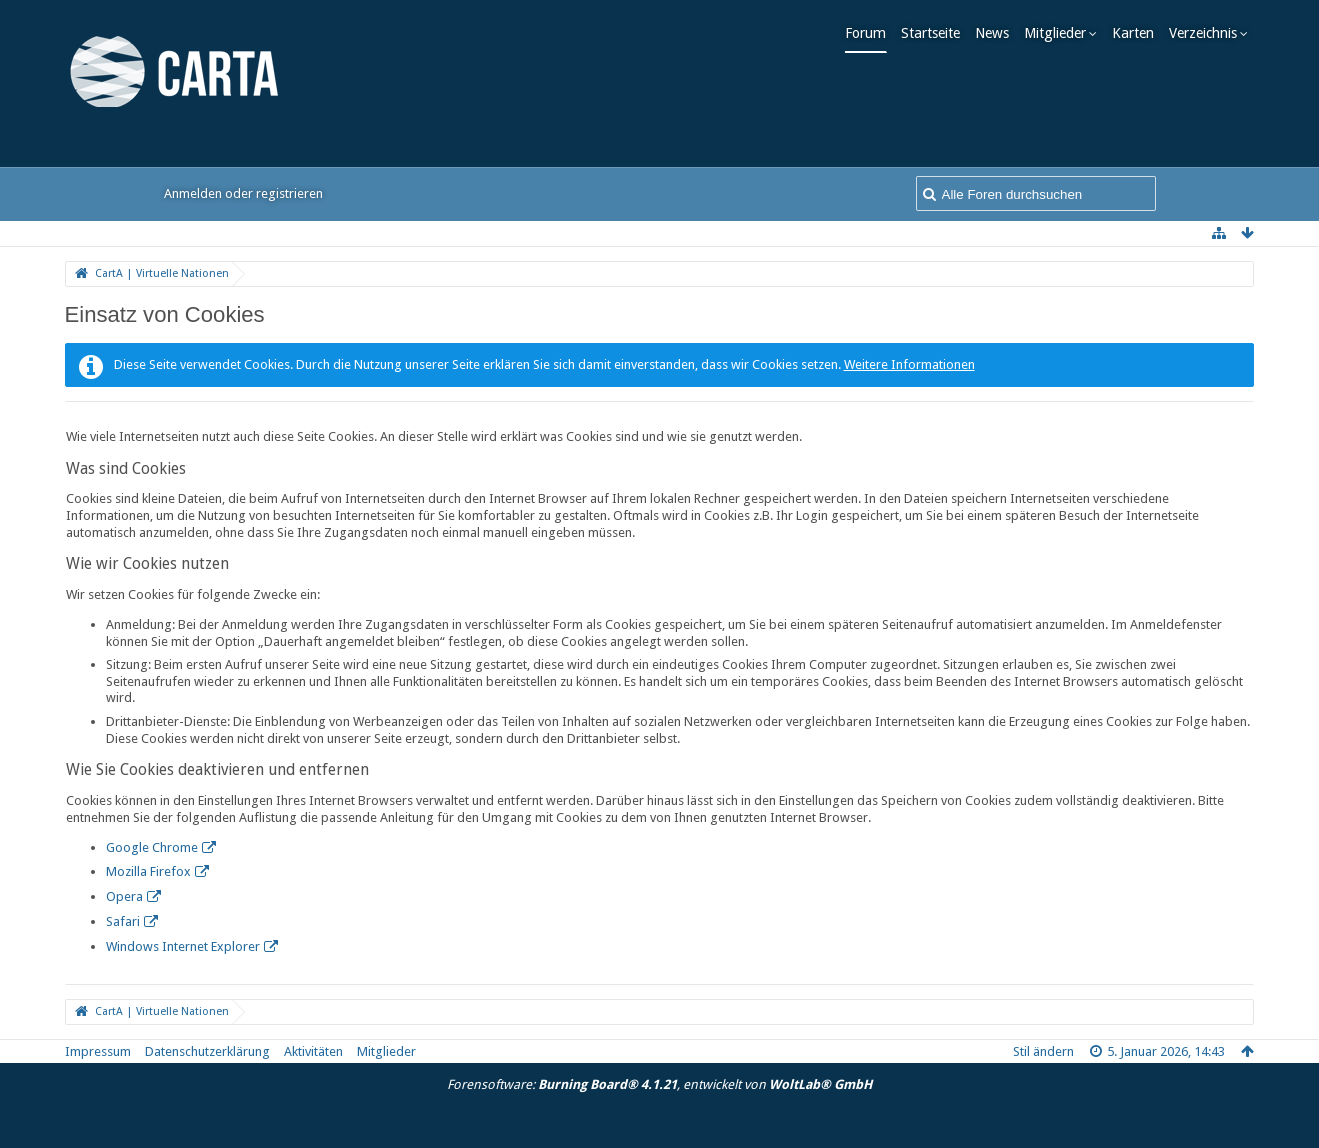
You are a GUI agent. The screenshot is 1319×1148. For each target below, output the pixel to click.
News (998, 33)
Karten (1139, 33)
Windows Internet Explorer (183, 946)
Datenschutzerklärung (207, 1051)
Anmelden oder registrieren (243, 193)
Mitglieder (1061, 33)
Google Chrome (152, 847)
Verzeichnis (1209, 33)
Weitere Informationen (909, 364)
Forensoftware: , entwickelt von (659, 1084)
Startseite (936, 33)
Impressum (98, 1051)
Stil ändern (1043, 1051)
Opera (124, 896)
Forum (871, 33)
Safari (123, 921)
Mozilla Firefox (148, 871)
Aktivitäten (313, 1051)
